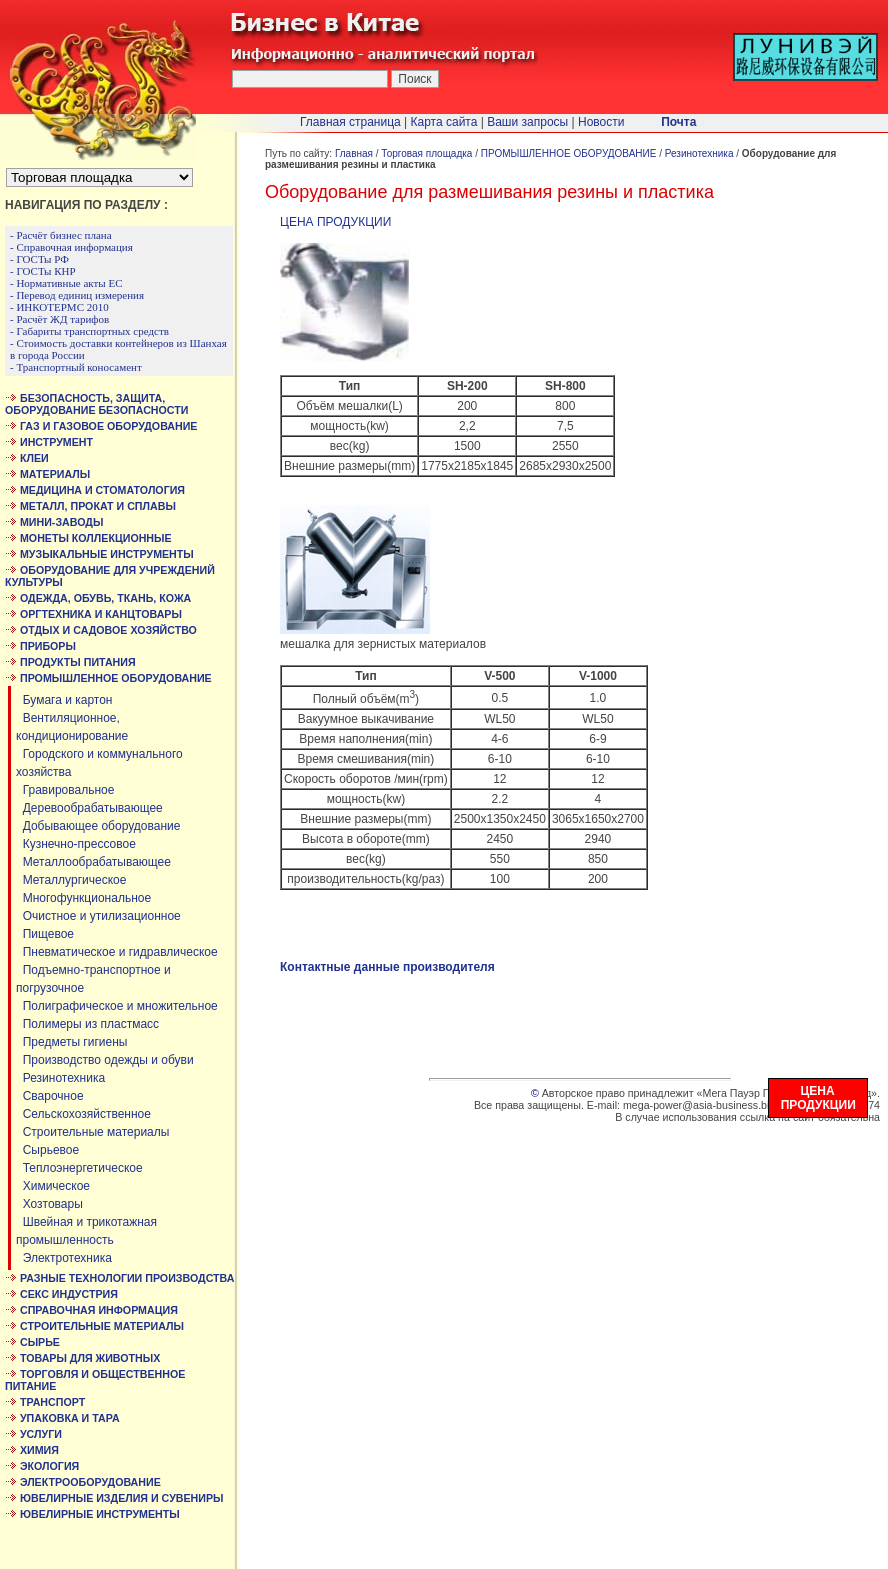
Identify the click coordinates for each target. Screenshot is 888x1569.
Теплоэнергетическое (79, 1168)
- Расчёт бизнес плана (61, 235)
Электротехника (64, 1258)
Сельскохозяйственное (83, 1114)
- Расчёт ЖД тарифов (59, 319)
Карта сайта (444, 122)
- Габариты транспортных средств (89, 331)
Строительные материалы (92, 1132)
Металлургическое (71, 880)
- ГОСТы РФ (39, 259)
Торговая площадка (426, 153)
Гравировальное (65, 790)
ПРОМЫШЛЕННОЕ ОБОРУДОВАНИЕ (569, 153)
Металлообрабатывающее (93, 862)
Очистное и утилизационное (98, 916)
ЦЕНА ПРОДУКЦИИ (335, 222)
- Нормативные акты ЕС (66, 283)
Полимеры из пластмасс (87, 1024)
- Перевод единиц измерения (77, 295)
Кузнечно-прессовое (76, 844)
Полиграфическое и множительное (117, 1006)
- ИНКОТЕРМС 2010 (59, 307)
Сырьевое (47, 1150)
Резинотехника (60, 1078)
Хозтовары (49, 1204)
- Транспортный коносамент (76, 367)
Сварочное (50, 1096)
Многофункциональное (83, 898)
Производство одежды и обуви (105, 1060)
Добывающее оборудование (98, 826)
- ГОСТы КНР (43, 271)
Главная (354, 153)
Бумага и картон (64, 700)
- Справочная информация (71, 247)
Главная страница (350, 122)
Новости (601, 122)
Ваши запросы (527, 122)
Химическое (53, 1186)
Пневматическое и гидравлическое (117, 952)
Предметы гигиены (71, 1042)
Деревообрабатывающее (89, 808)
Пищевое (45, 934)
